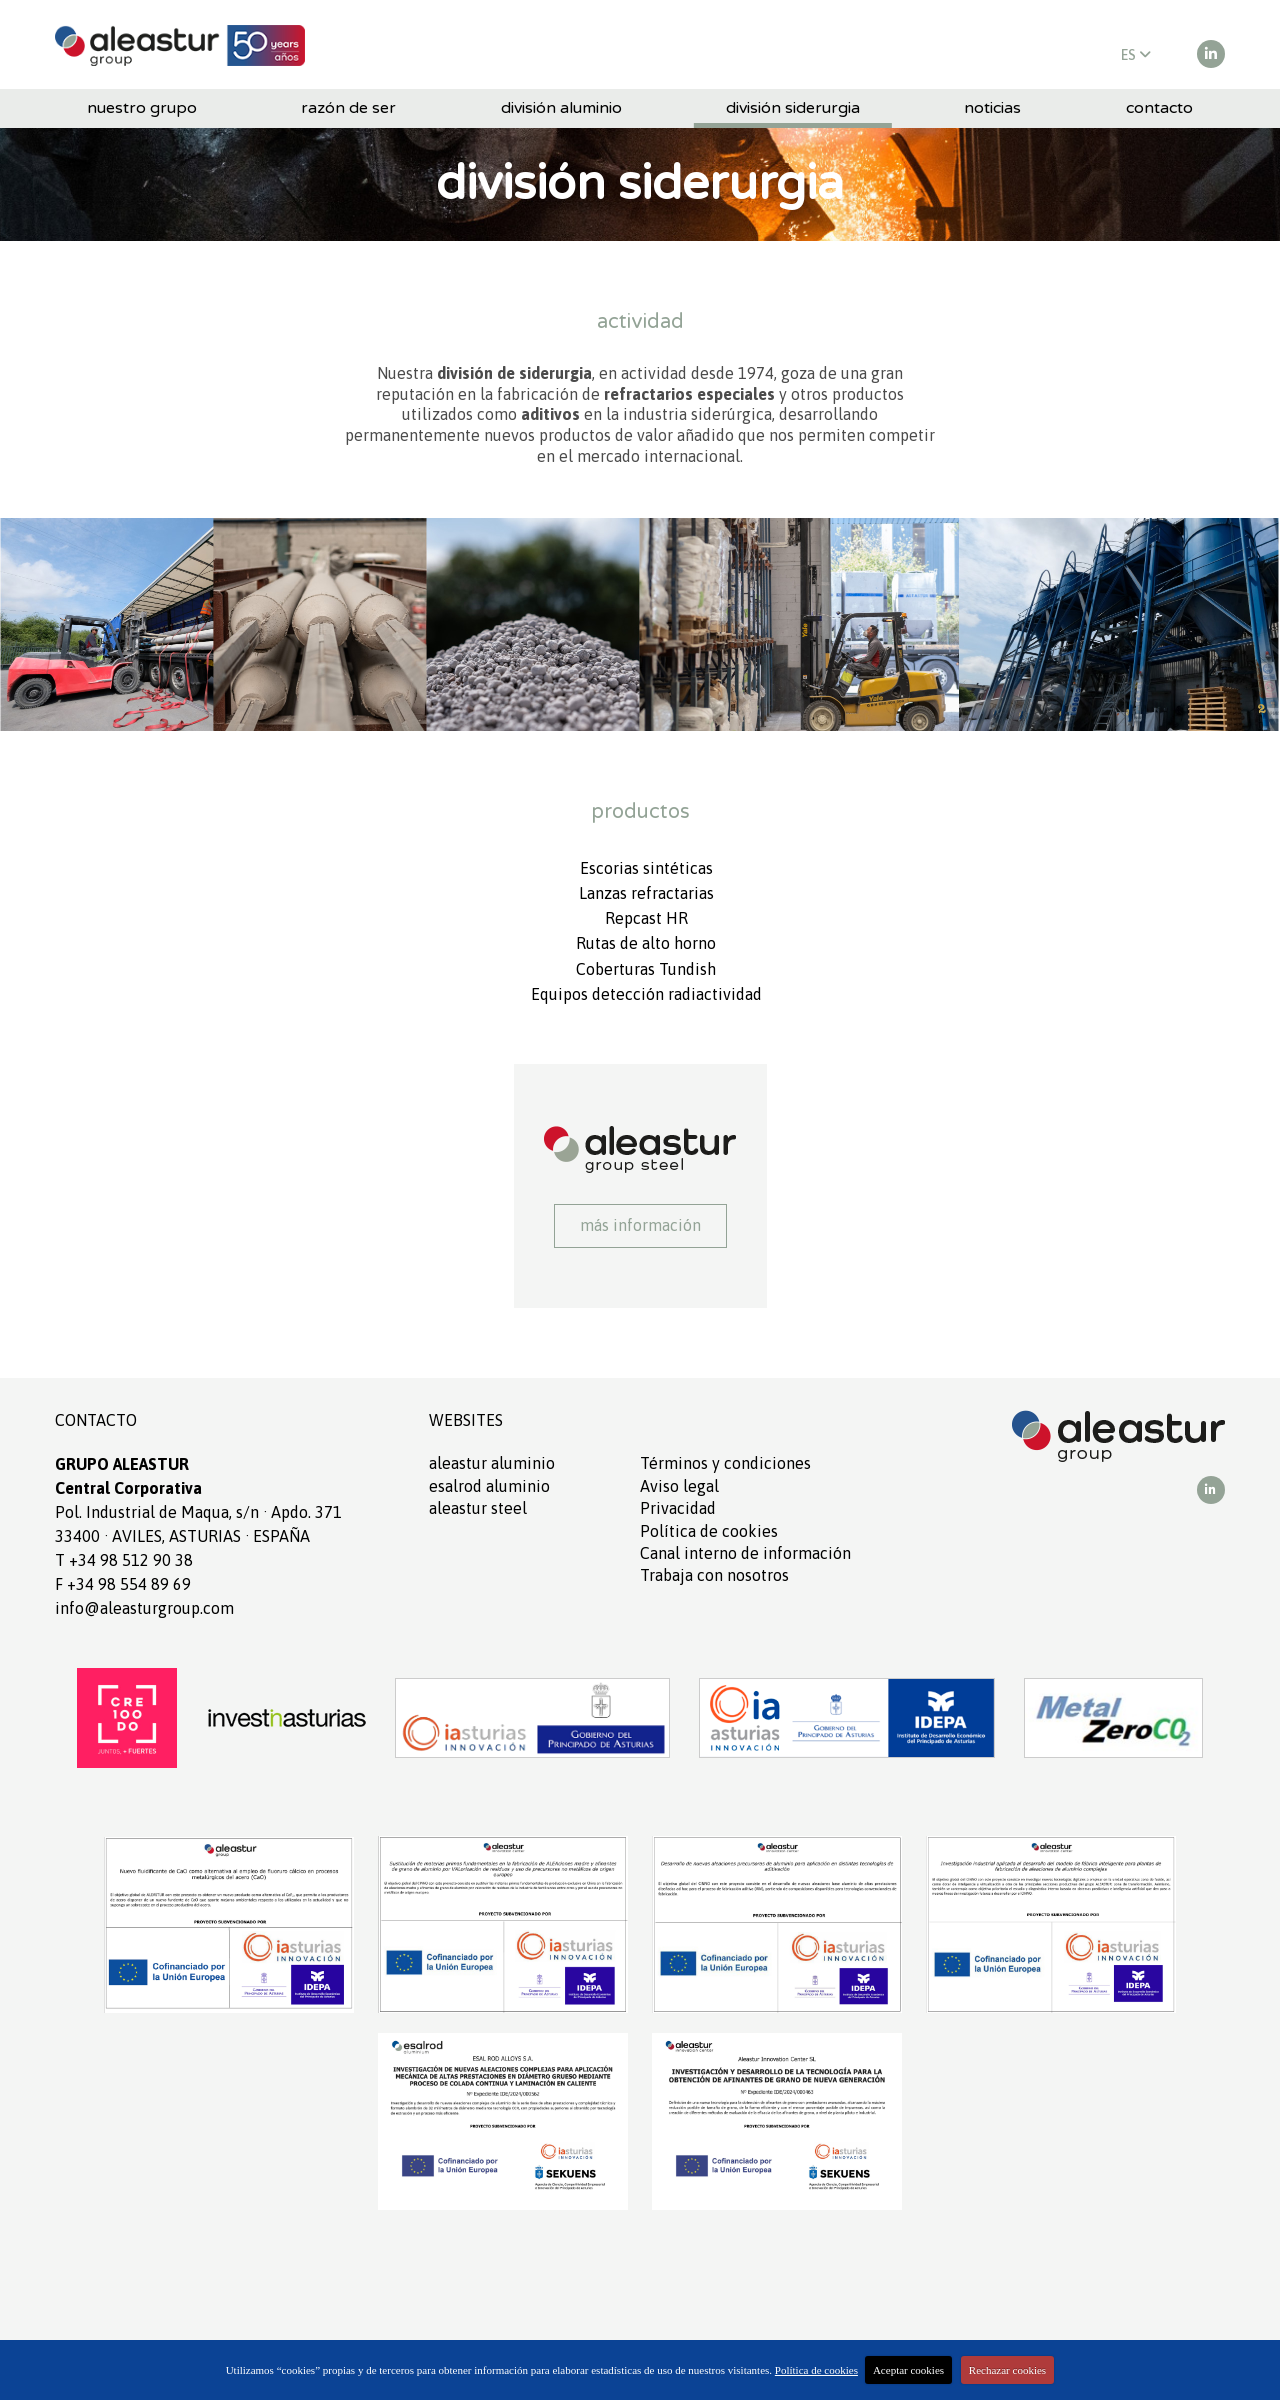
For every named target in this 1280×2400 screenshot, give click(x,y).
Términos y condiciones (725, 1463)
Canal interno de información (745, 1553)
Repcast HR (646, 918)
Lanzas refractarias (646, 893)
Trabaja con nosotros (714, 1575)
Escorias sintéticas (646, 868)
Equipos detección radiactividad (646, 994)
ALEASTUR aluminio (492, 1463)
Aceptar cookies (908, 2370)
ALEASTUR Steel (478, 1508)
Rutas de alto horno (646, 943)
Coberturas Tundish (646, 969)
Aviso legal (679, 1486)
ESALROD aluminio (489, 1486)
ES (1136, 55)
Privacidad (678, 1508)
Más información (640, 1225)
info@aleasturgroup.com (144, 1608)
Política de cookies (709, 1531)
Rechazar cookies (1007, 2370)
